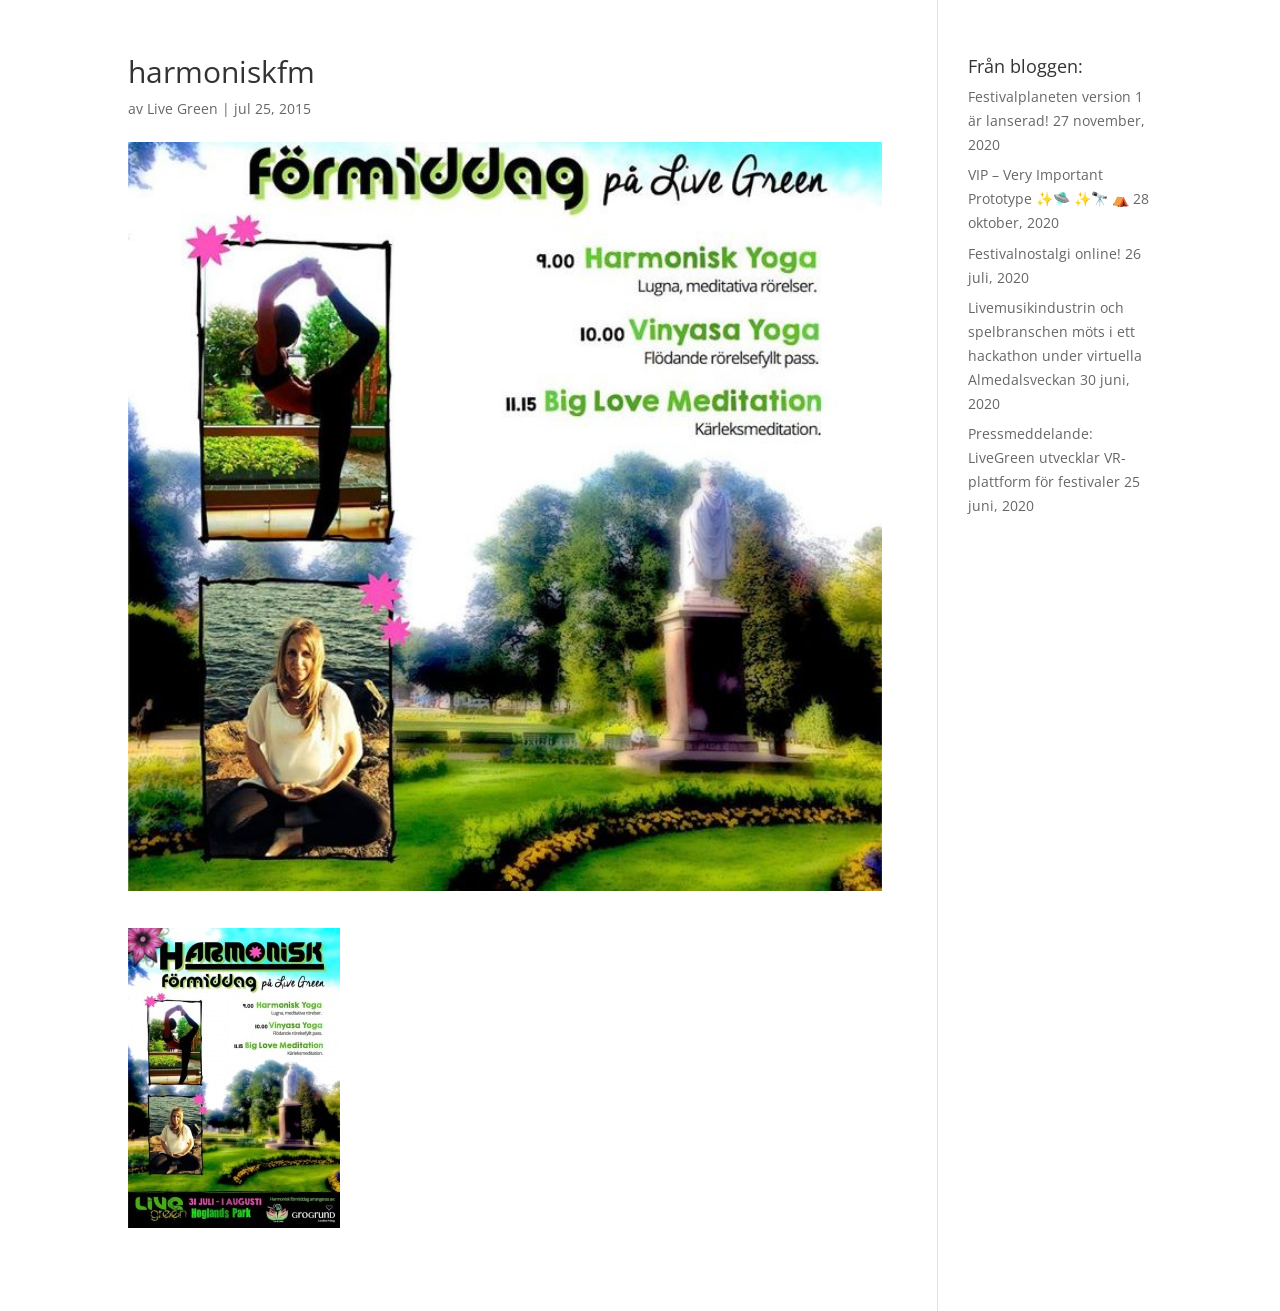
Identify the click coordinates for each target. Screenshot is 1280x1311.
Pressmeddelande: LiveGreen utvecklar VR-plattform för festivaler (1047, 457)
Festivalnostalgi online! (1044, 253)
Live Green (182, 108)
